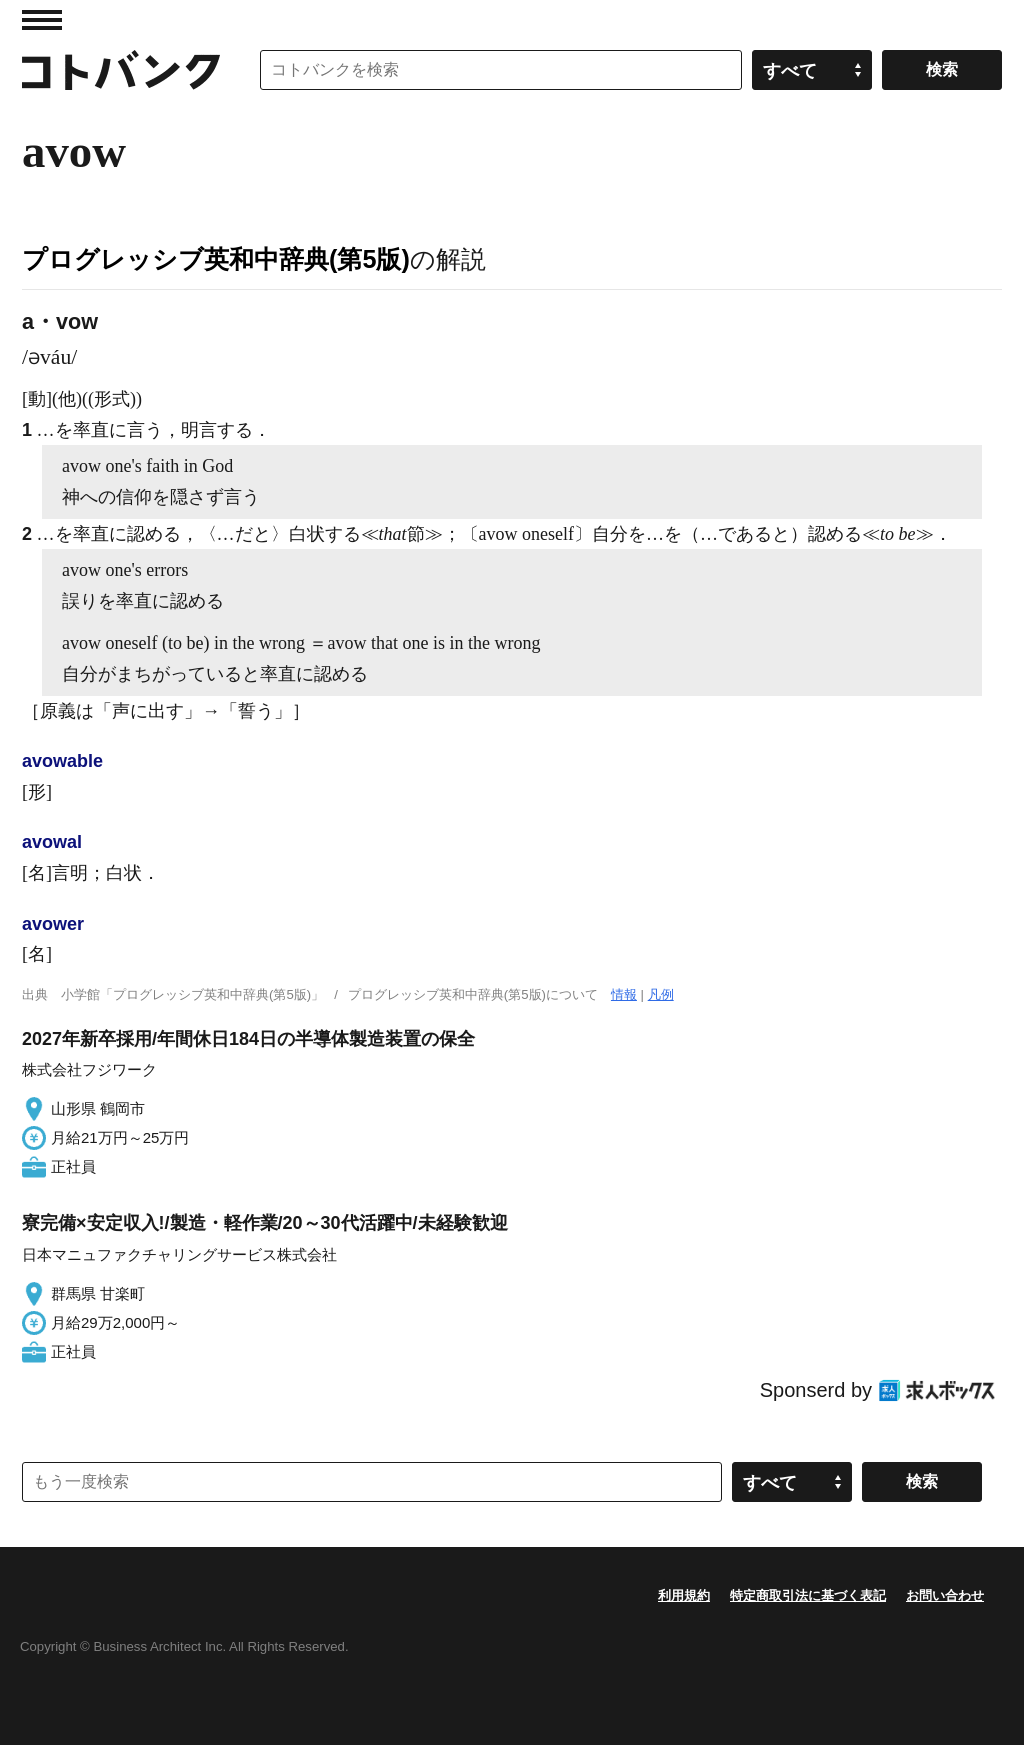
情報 (624, 994)
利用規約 (684, 1595)
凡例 (661, 994)
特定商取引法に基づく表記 (808, 1595)
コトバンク (121, 70)
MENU (42, 20)
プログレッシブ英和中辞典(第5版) (216, 259)
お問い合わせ (945, 1595)
